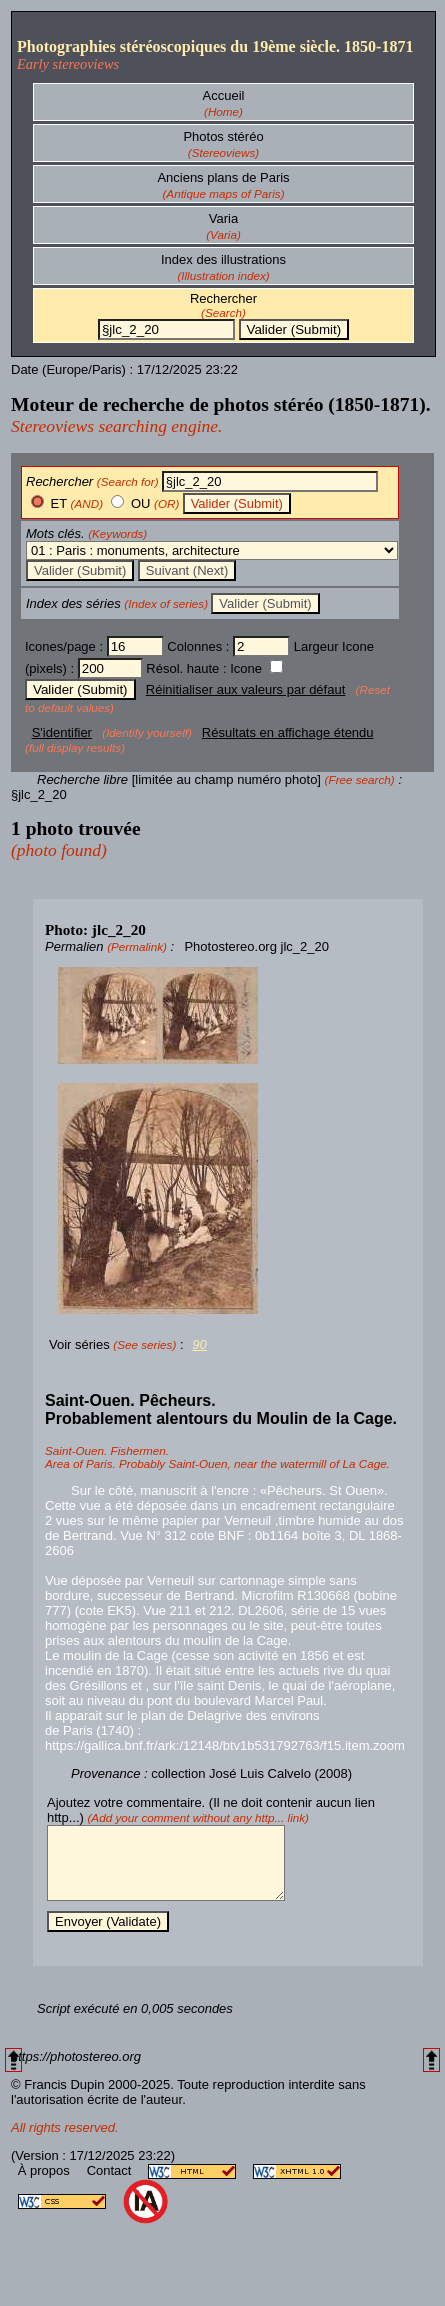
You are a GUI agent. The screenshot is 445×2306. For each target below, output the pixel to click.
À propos (46, 2185)
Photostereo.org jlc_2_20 (256, 946)
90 (199, 1344)
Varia (223, 218)
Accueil (224, 95)
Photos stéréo (223, 136)
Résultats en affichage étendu (288, 732)
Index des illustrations (223, 259)
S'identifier (62, 732)
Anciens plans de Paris (223, 177)
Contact (111, 2185)
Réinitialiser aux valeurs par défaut (245, 689)
